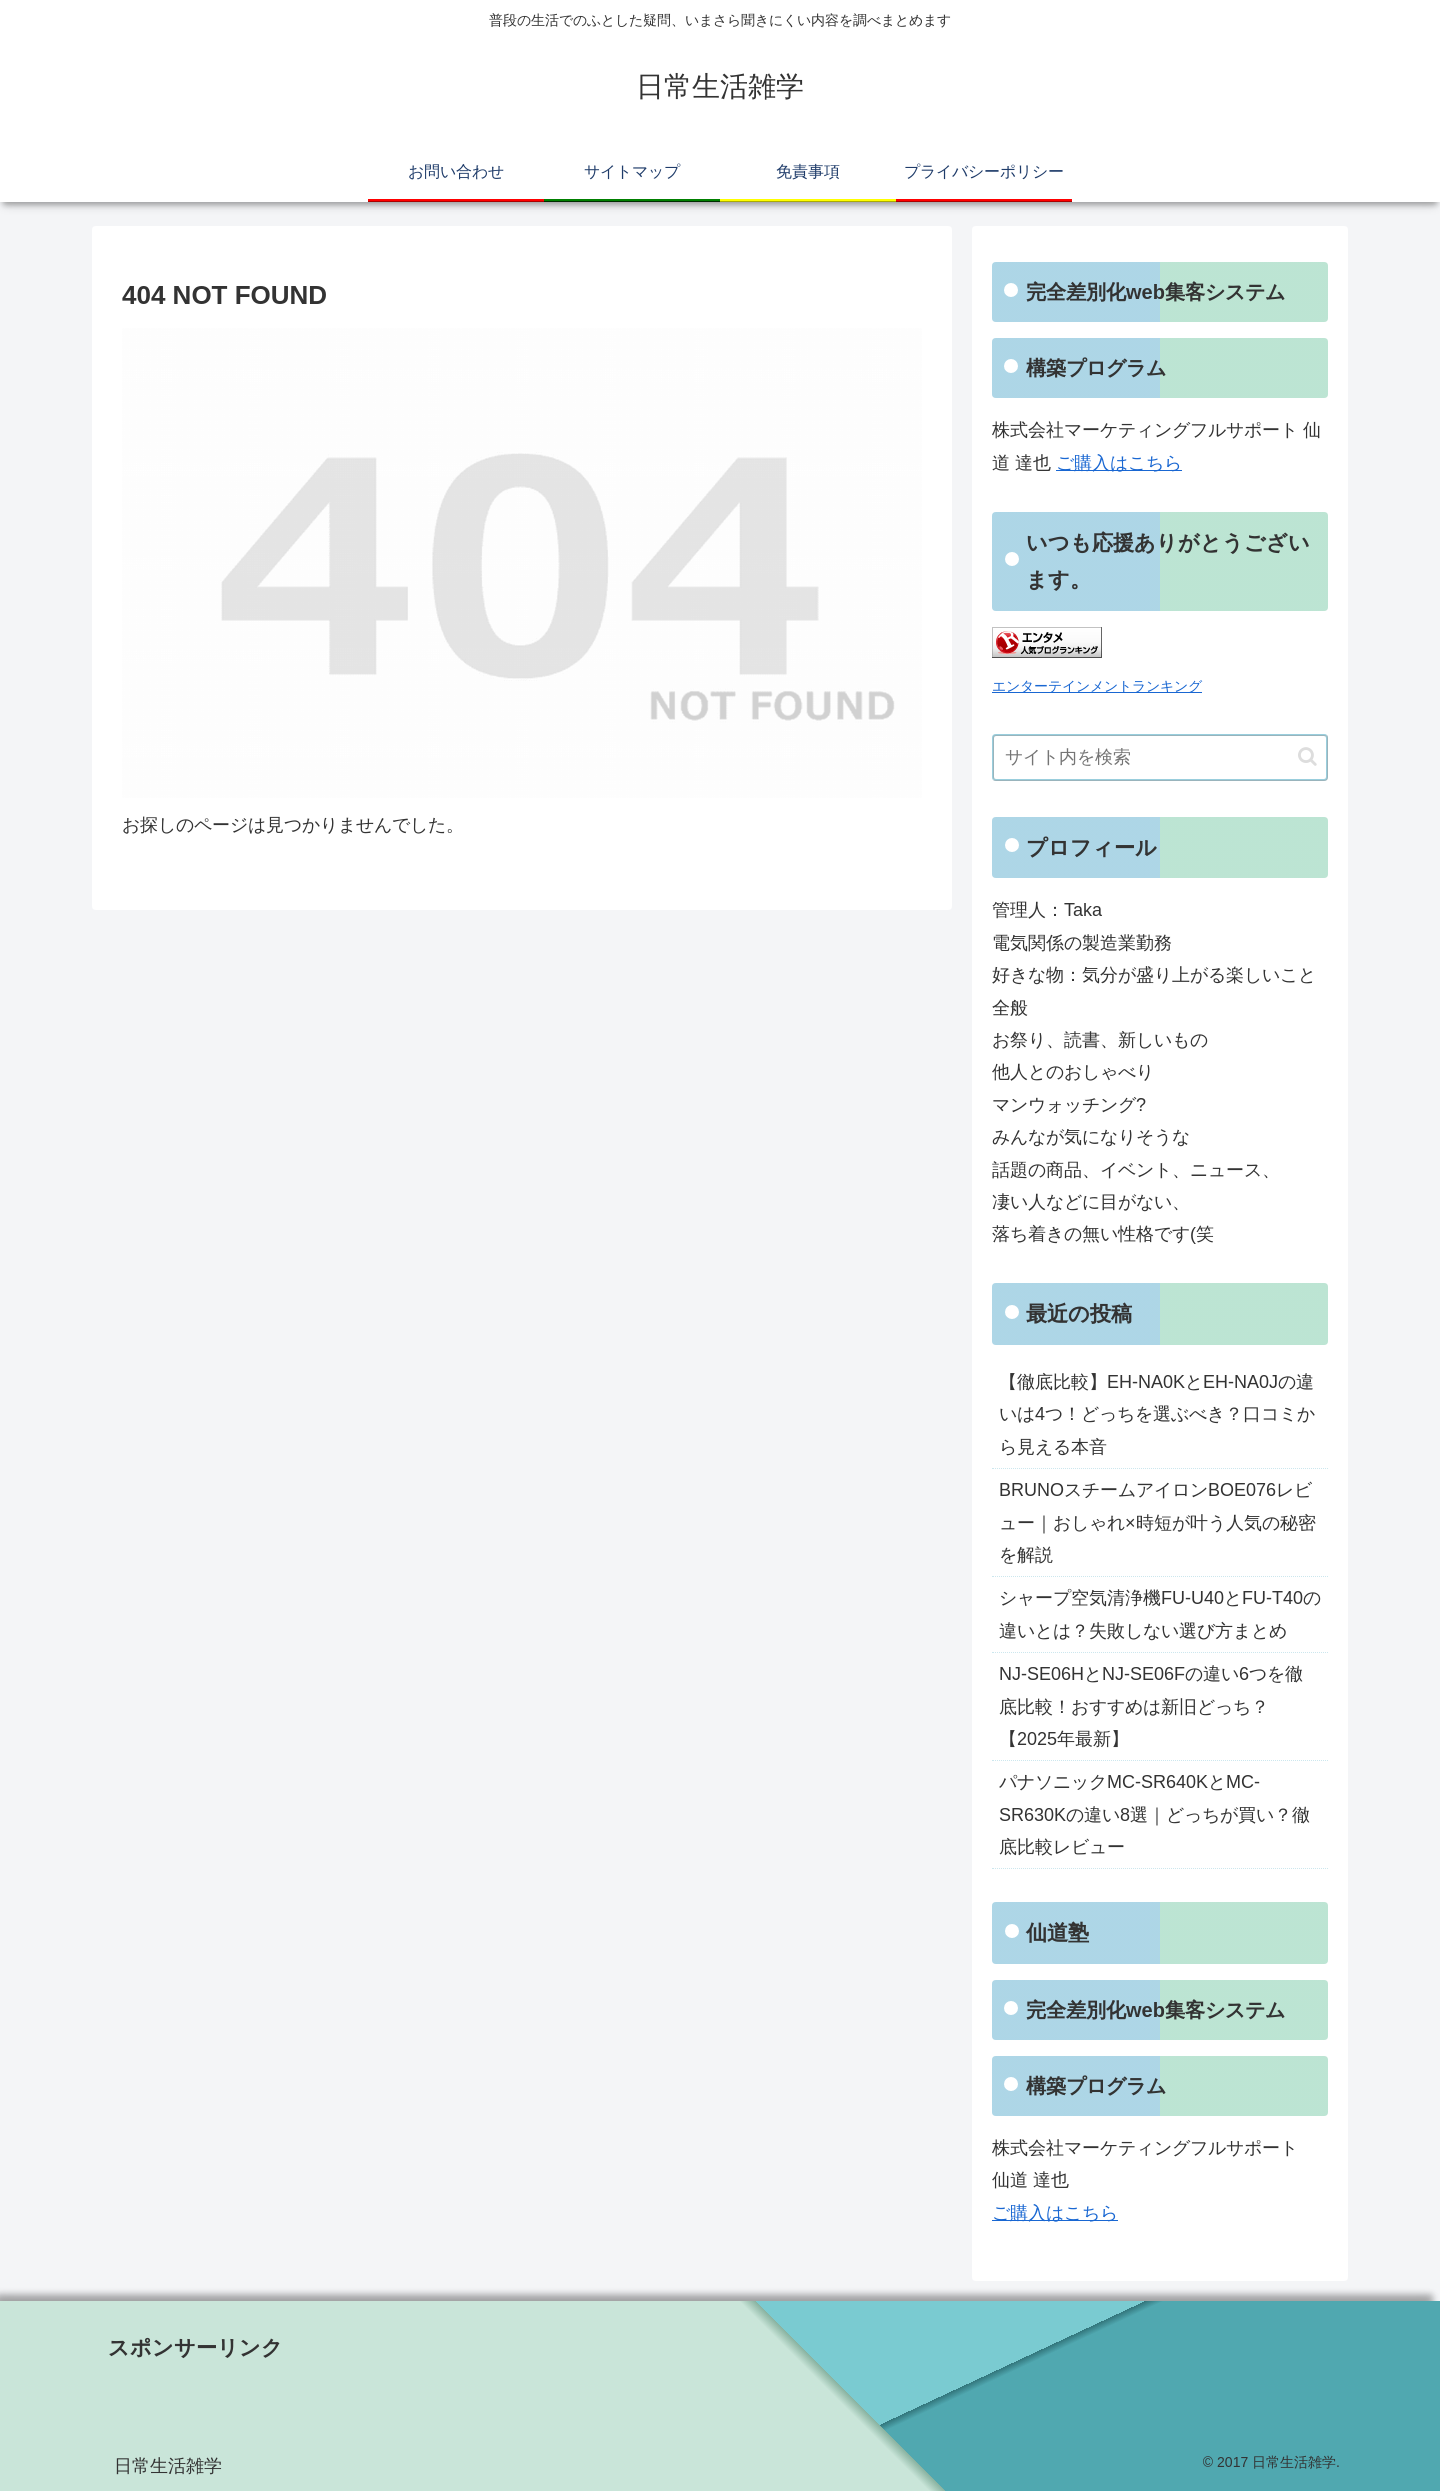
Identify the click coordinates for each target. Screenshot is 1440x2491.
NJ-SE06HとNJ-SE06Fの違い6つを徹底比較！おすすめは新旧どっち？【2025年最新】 (1151, 1706)
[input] (1160, 757)
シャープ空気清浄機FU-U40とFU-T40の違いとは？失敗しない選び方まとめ (1160, 1614)
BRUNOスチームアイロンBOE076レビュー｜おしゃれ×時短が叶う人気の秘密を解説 (1157, 1522)
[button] (1307, 756)
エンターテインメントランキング (1097, 686)
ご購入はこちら (1119, 463)
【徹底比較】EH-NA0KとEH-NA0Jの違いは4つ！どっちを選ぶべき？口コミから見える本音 (1157, 1414)
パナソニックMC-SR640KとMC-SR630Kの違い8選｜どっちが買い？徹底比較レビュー (1154, 1814)
